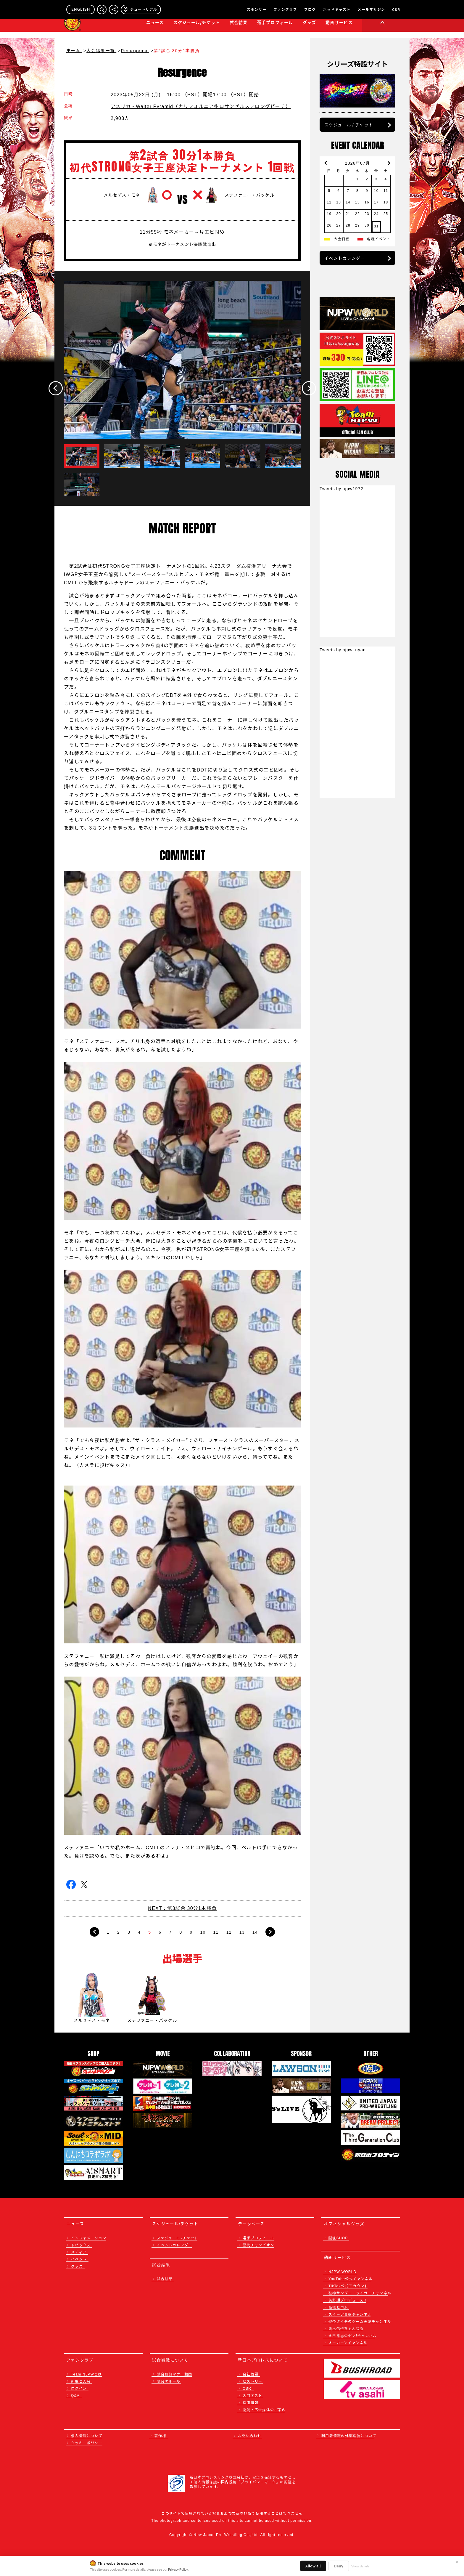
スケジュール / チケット (348, 125)
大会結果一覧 (101, 50)
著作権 (160, 2435)
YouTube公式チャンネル (350, 2278)
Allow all (313, 2566)
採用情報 (250, 2402)
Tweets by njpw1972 (341, 488)
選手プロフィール (275, 28)
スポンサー (256, 9)
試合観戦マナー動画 (174, 2373)
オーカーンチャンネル (348, 2342)
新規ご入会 (81, 2380)
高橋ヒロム (338, 2306)
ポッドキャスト (337, 9)
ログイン (79, 2388)
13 (242, 1932)
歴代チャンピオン (258, 2244)
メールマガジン (371, 9)
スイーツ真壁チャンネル (350, 2314)
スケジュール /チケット (177, 2237)
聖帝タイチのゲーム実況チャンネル (359, 2321)
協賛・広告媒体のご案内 (264, 2409)
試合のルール (169, 2380)
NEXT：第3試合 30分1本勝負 (182, 1907)
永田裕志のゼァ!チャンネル (352, 2335)
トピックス (81, 2244)
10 (202, 1932)
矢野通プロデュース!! (347, 2299)
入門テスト (252, 2395)
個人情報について (86, 2435)
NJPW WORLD (342, 2271)
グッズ (77, 2266)
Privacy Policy (178, 2569)
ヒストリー (252, 2380)
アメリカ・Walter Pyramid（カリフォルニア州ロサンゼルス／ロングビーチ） (201, 106)
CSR (396, 9)
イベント (79, 2258)
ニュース (155, 28)
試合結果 (239, 28)
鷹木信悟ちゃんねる (346, 2328)
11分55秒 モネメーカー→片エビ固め (182, 231)
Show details (360, 2566)
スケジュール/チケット (196, 28)
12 (229, 1932)
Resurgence (135, 50)
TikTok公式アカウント (348, 2285)
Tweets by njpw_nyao (343, 649)
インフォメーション (88, 2237)
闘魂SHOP (338, 2237)
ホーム (74, 50)
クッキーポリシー (86, 2442)
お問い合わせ (250, 2435)
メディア (78, 2251)
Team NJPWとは (86, 2373)
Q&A (75, 2395)
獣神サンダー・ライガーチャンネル (359, 2292)
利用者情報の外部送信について (348, 2435)
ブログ (310, 9)
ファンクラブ (285, 9)
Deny (338, 2566)
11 (216, 1932)
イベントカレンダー (344, 258)
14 (255, 1932)
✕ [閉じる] (457, 2562)
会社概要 (250, 2373)
